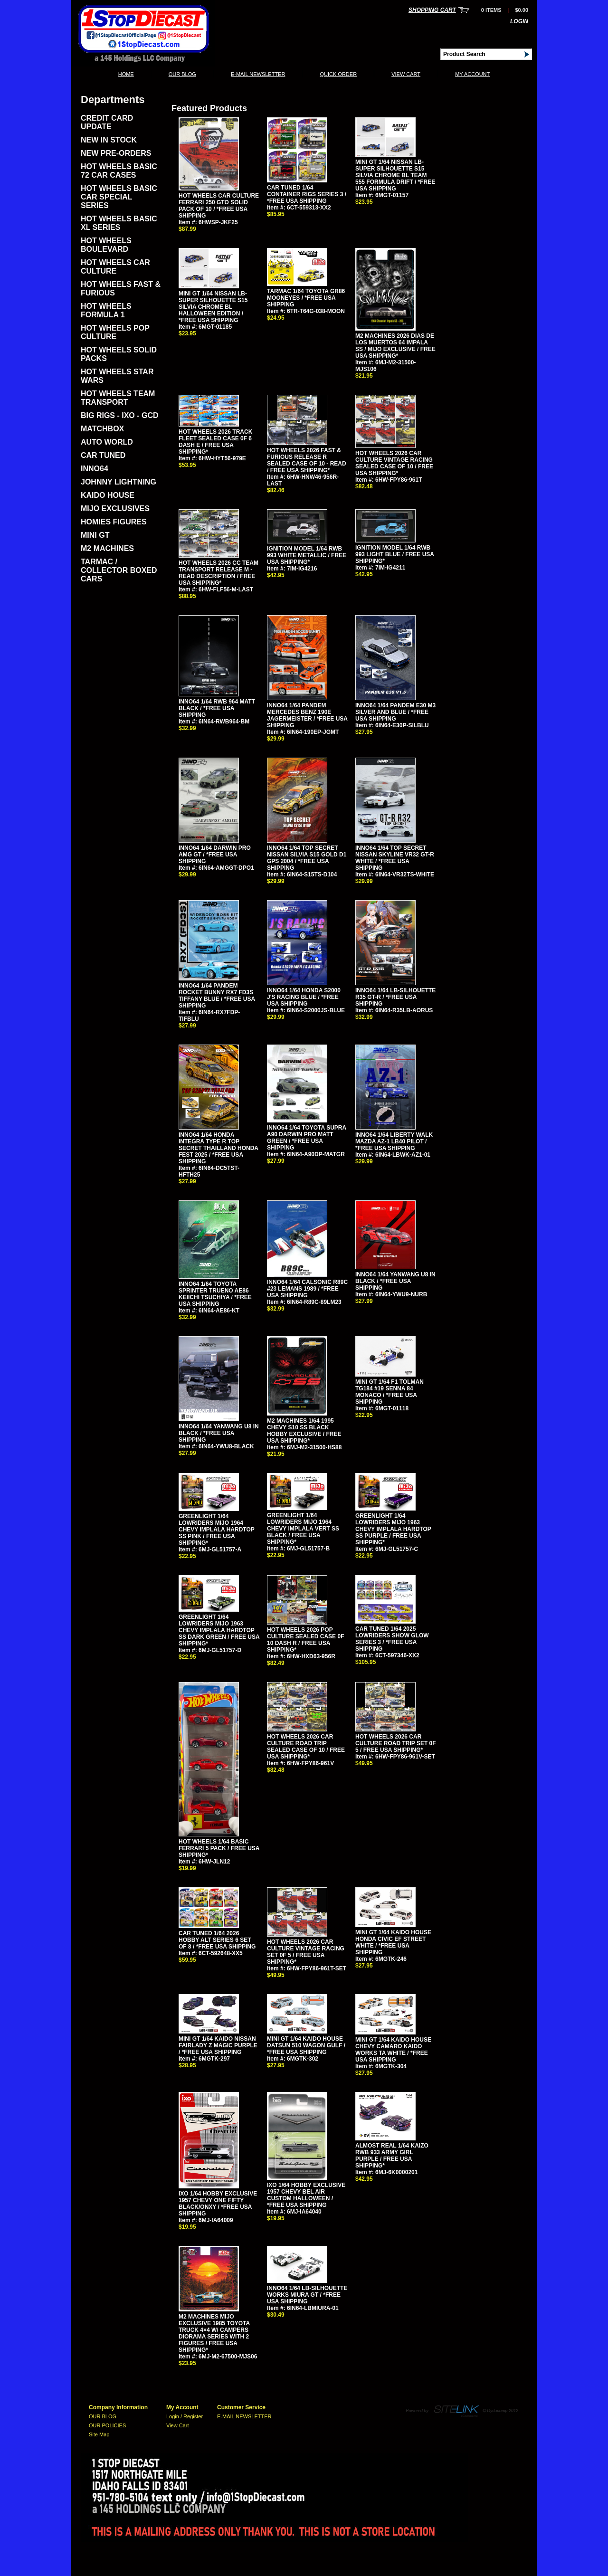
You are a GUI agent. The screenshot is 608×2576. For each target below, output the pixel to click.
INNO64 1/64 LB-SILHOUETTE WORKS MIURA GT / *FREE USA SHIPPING (307, 2295)
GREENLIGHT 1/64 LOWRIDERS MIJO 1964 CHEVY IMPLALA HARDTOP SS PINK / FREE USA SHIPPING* (217, 1529)
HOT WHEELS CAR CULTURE (115, 266)
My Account (472, 74)
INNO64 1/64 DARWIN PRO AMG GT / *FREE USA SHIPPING (215, 855)
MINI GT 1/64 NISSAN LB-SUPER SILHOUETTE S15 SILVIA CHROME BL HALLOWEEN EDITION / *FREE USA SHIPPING (213, 306)
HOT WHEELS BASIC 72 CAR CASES (119, 170)
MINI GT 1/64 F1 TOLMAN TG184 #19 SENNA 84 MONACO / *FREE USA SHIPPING (389, 1391)
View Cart (405, 74)
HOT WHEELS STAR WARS (117, 376)
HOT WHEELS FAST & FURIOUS (121, 288)
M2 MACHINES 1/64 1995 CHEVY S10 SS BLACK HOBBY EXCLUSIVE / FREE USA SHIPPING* (304, 1430)
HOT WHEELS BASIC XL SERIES (119, 223)
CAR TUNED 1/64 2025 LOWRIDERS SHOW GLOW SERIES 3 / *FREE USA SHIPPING (392, 1638)
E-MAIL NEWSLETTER (258, 74)
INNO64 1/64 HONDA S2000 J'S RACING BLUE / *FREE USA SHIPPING (304, 997)
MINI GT (95, 535)
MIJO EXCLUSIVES (115, 508)
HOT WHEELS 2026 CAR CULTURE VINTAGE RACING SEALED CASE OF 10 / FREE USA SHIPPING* (394, 463)
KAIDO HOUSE (107, 495)
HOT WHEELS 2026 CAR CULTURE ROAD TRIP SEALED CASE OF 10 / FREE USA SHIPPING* (306, 1746)
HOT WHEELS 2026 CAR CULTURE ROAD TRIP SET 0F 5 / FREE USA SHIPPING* (395, 1743)
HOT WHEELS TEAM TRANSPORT (118, 398)
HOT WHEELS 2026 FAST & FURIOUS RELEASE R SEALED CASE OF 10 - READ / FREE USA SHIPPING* (306, 460)
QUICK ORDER (338, 74)
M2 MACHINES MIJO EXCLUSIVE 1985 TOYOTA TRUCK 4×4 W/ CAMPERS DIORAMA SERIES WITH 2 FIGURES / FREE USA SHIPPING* (214, 2333)
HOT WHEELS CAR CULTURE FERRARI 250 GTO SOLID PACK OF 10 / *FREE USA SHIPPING (219, 205)
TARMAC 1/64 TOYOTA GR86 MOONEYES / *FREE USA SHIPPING (306, 298)
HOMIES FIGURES (114, 522)
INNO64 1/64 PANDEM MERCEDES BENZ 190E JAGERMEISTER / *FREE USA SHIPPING (307, 715)
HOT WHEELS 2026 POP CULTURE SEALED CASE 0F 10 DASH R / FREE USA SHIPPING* (305, 1639)
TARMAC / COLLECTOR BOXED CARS (119, 570)
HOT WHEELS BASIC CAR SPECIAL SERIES (119, 196)
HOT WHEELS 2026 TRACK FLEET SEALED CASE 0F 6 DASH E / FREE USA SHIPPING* (215, 441)
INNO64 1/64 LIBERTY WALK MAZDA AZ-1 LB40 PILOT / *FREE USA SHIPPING (394, 1141)
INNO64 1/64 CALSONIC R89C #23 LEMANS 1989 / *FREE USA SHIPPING (307, 1289)
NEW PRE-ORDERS (116, 153)
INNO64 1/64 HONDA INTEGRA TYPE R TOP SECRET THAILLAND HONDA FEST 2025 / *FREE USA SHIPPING (218, 1148)
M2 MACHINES (107, 548)
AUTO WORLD (107, 442)
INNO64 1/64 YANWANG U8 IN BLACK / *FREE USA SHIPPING (395, 1281)
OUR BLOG (182, 74)
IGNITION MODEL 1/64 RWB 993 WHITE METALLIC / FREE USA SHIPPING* (306, 555)
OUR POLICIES (107, 2425)
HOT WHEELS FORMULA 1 (106, 310)
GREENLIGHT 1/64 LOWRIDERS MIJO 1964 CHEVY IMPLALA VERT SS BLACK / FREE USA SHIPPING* (303, 1528)
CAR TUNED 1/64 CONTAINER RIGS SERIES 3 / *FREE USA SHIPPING (306, 194)
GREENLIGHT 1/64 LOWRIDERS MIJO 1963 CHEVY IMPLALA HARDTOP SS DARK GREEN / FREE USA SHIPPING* (219, 1630)
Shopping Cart (432, 10)
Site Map (99, 2434)
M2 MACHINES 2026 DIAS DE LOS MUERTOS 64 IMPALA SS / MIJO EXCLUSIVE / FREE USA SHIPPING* (395, 346)
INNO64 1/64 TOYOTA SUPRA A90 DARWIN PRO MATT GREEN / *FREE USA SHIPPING (306, 1137)
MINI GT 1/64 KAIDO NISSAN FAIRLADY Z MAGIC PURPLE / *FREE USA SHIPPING (218, 2045)
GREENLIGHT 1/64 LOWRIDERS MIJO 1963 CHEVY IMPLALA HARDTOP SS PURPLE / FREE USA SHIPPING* (393, 1529)
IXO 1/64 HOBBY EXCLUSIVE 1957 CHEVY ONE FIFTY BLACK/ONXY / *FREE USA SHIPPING (218, 2203)
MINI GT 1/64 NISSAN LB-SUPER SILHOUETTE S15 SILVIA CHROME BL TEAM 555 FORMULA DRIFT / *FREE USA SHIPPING (395, 175)
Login (519, 21)
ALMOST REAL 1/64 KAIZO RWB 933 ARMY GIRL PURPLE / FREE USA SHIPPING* (391, 2155)
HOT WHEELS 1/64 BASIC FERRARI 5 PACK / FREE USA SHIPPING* (219, 1848)
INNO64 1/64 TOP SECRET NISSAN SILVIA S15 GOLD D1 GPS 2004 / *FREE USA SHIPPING (306, 858)
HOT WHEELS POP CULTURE (115, 332)
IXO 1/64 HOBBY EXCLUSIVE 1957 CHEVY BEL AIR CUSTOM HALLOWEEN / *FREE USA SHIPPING (306, 2195)
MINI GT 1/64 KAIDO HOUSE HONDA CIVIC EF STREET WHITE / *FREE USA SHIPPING (393, 1942)
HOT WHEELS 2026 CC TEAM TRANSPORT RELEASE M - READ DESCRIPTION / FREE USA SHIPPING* (218, 573)
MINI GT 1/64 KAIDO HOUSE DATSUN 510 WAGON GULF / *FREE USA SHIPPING (306, 2045)
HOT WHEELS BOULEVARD (106, 245)
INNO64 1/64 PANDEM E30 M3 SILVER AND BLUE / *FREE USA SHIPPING (395, 712)
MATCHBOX (102, 429)
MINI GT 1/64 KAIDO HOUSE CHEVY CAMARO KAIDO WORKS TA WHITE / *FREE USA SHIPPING (393, 2049)
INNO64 (94, 469)
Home (126, 74)
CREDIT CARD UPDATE (107, 122)
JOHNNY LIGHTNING (118, 482)
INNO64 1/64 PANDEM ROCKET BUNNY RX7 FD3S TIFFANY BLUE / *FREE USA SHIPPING (217, 995)
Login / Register (184, 2416)
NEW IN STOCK (109, 140)
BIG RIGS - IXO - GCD (120, 415)
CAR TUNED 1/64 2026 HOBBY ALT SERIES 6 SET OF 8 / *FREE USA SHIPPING (217, 1940)
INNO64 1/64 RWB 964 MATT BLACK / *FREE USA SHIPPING (217, 708)
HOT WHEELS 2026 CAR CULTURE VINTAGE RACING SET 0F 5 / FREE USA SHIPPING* (305, 1952)
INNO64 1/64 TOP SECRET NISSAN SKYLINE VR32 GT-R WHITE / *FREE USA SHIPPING (394, 858)
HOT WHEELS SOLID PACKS (119, 354)
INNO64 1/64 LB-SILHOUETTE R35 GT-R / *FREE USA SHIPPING (395, 997)
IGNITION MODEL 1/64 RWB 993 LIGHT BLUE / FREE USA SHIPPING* (394, 554)
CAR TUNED (103, 455)
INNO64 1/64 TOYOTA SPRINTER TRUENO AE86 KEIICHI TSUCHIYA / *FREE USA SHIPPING (215, 1294)
